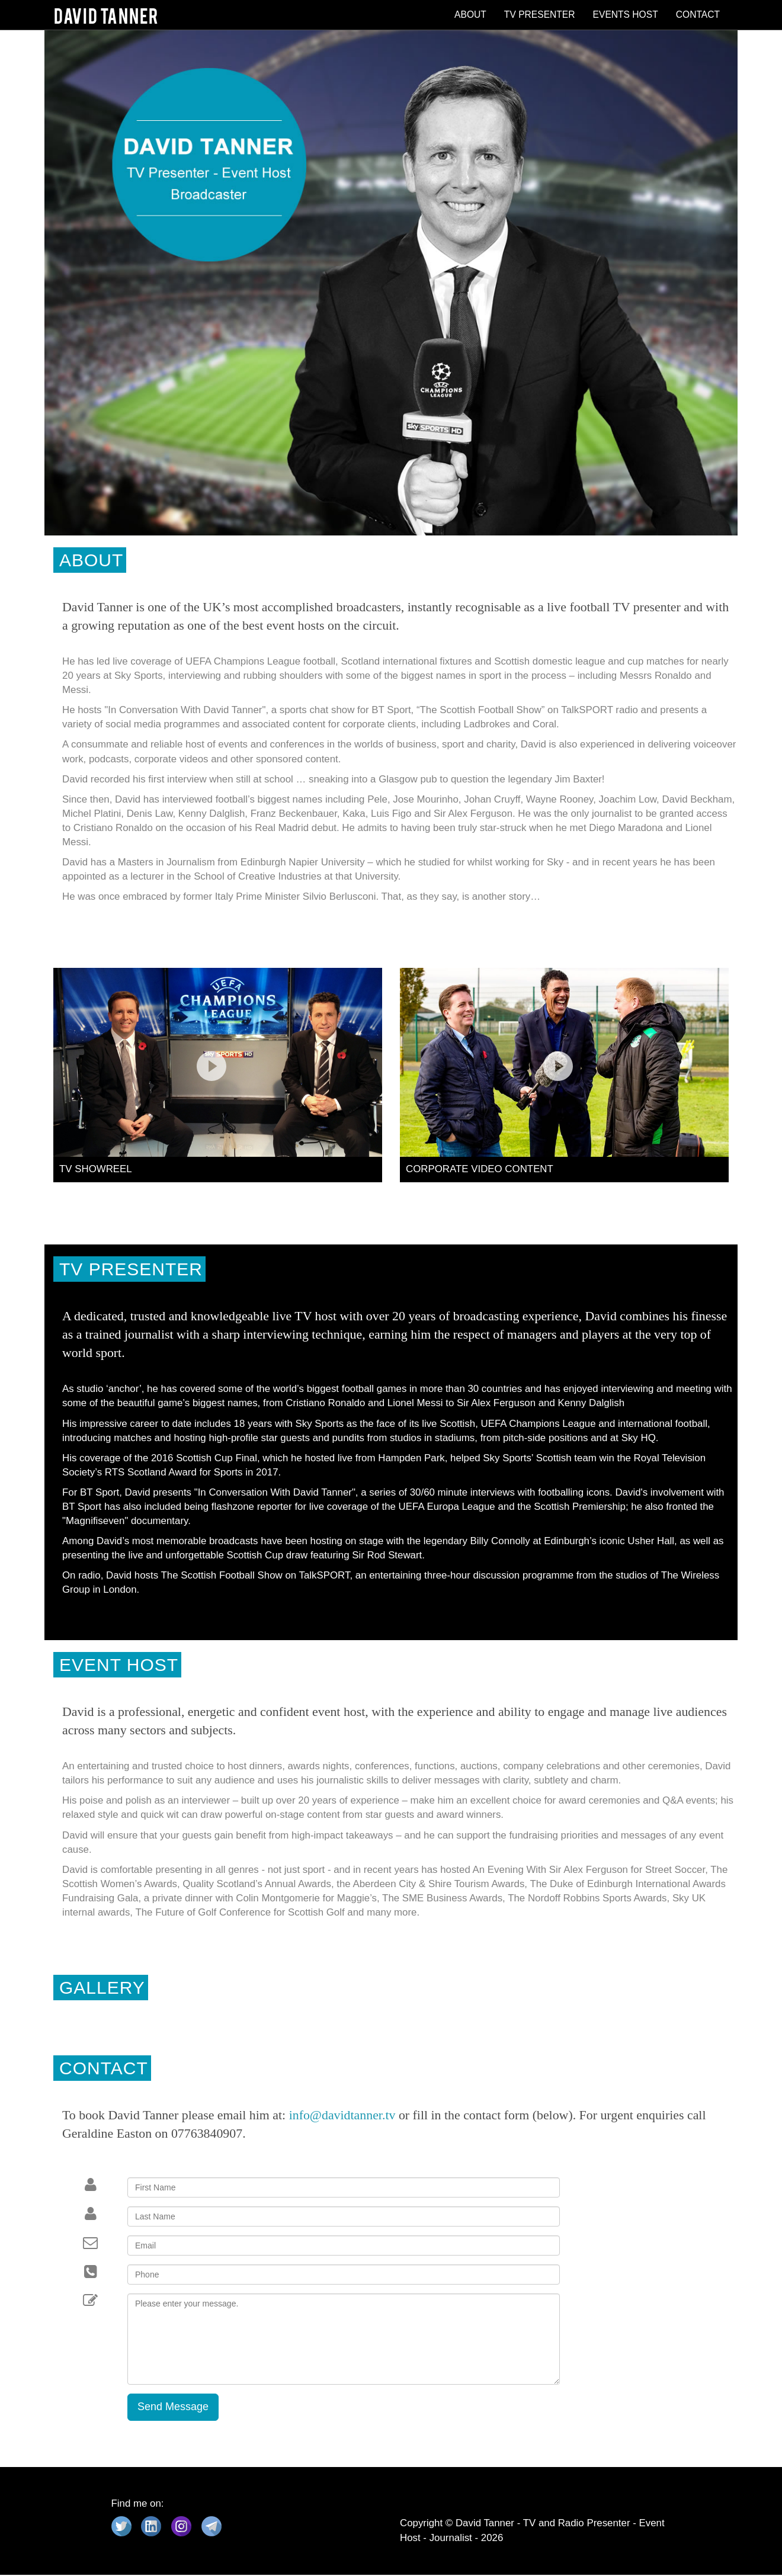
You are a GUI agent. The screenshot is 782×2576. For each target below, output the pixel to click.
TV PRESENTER (539, 14)
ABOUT (470, 14)
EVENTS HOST (625, 14)
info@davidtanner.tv (342, 2116)
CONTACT (698, 14)
